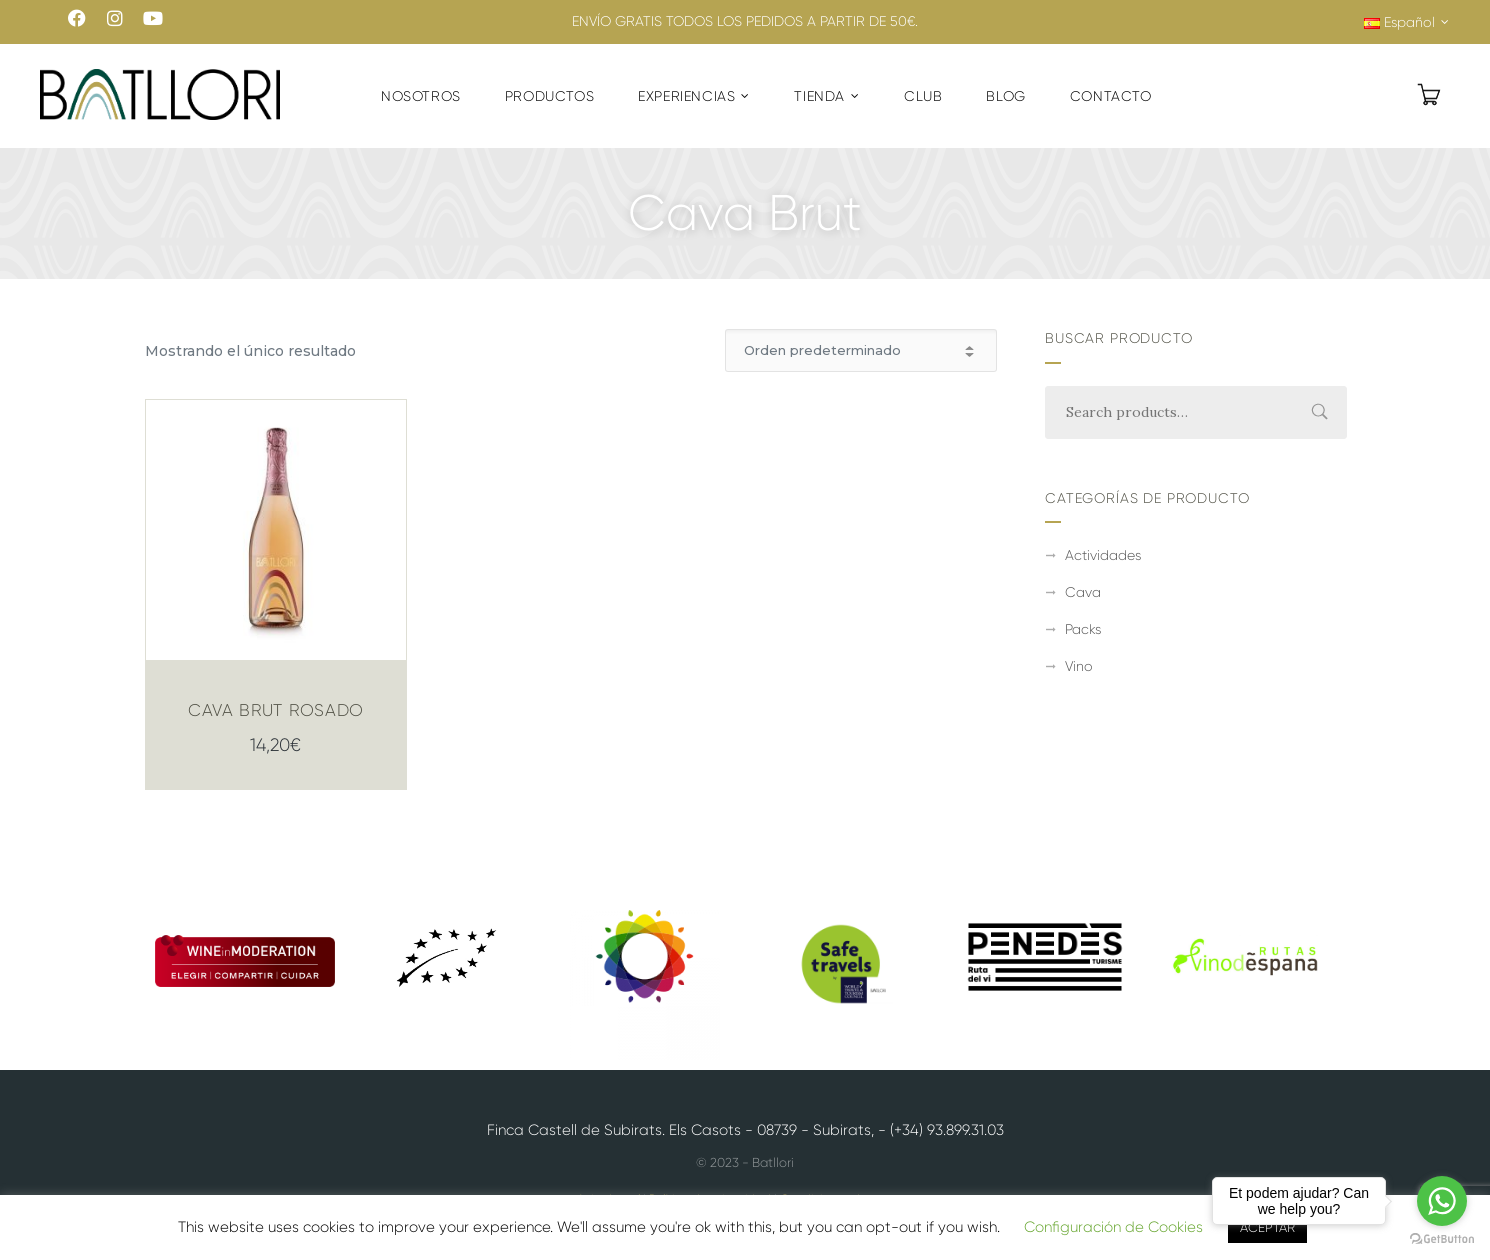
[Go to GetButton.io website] (1442, 1239)
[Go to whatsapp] (1442, 1201)
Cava (1083, 592)
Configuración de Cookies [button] (1113, 1227)
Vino (1079, 666)
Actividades (1103, 555)
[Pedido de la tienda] (861, 350)
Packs (1083, 629)
